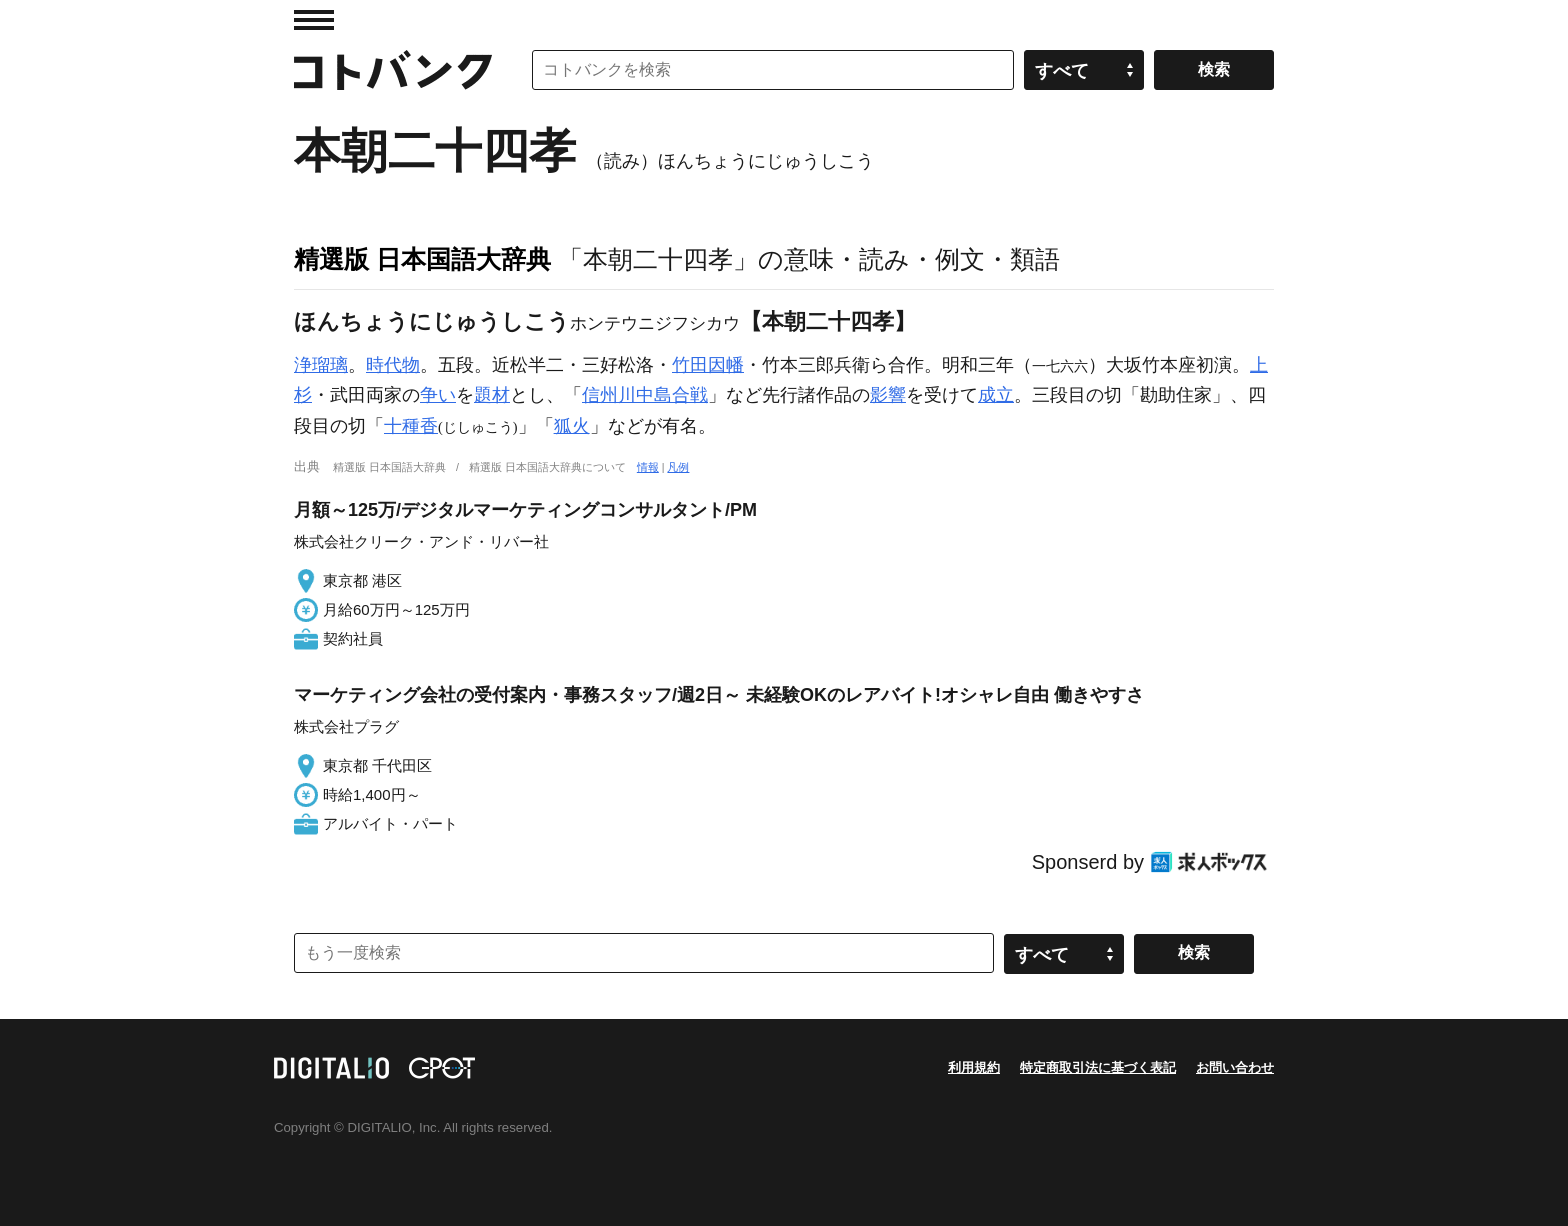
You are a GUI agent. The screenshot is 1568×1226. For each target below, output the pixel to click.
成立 (996, 395)
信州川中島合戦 (645, 395)
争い (438, 395)
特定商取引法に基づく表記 (1098, 1067)
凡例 (678, 467)
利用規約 (974, 1067)
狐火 (572, 426)
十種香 (411, 426)
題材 (492, 395)
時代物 (393, 365)
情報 (648, 467)
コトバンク (393, 70)
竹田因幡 (708, 365)
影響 (888, 395)
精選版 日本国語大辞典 (422, 259)
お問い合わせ (1235, 1067)
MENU (314, 20)
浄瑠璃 (321, 365)
